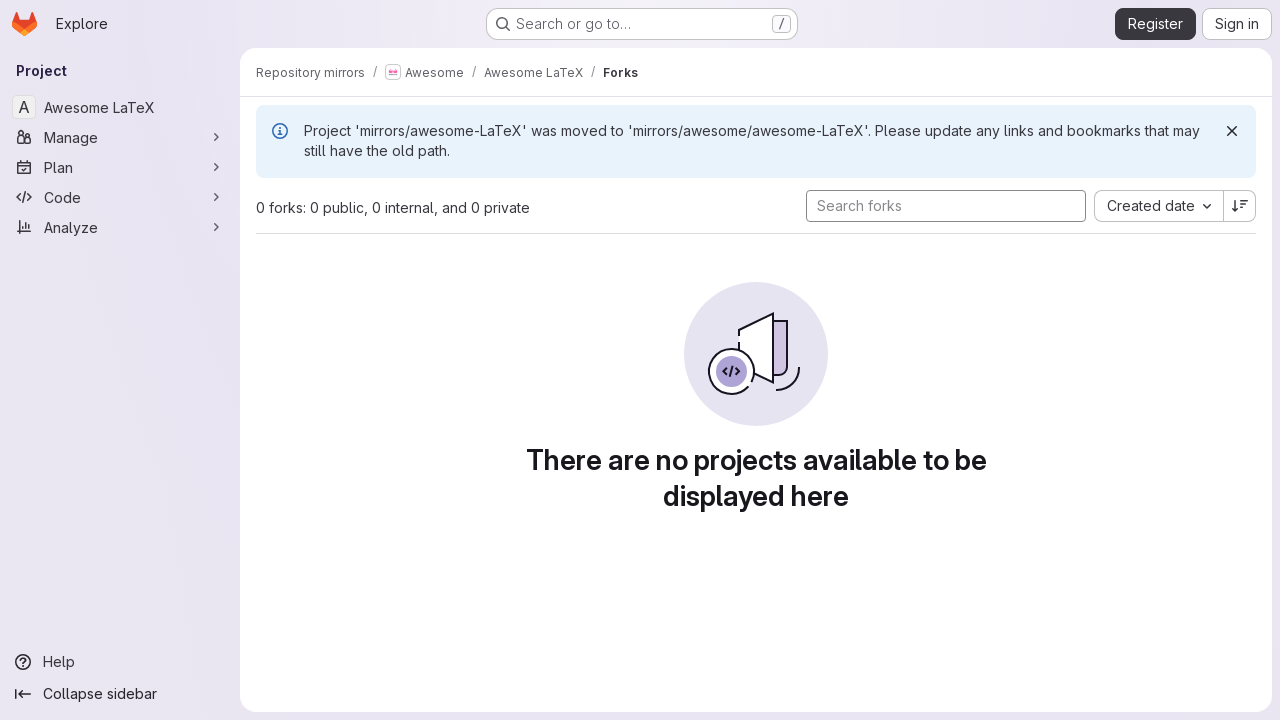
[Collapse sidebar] (120, 694)
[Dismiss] (1232, 131)
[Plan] (120, 167)
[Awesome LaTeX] (120, 107)
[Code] (120, 197)
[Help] (120, 662)
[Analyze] (120, 227)
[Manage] (120, 137)
